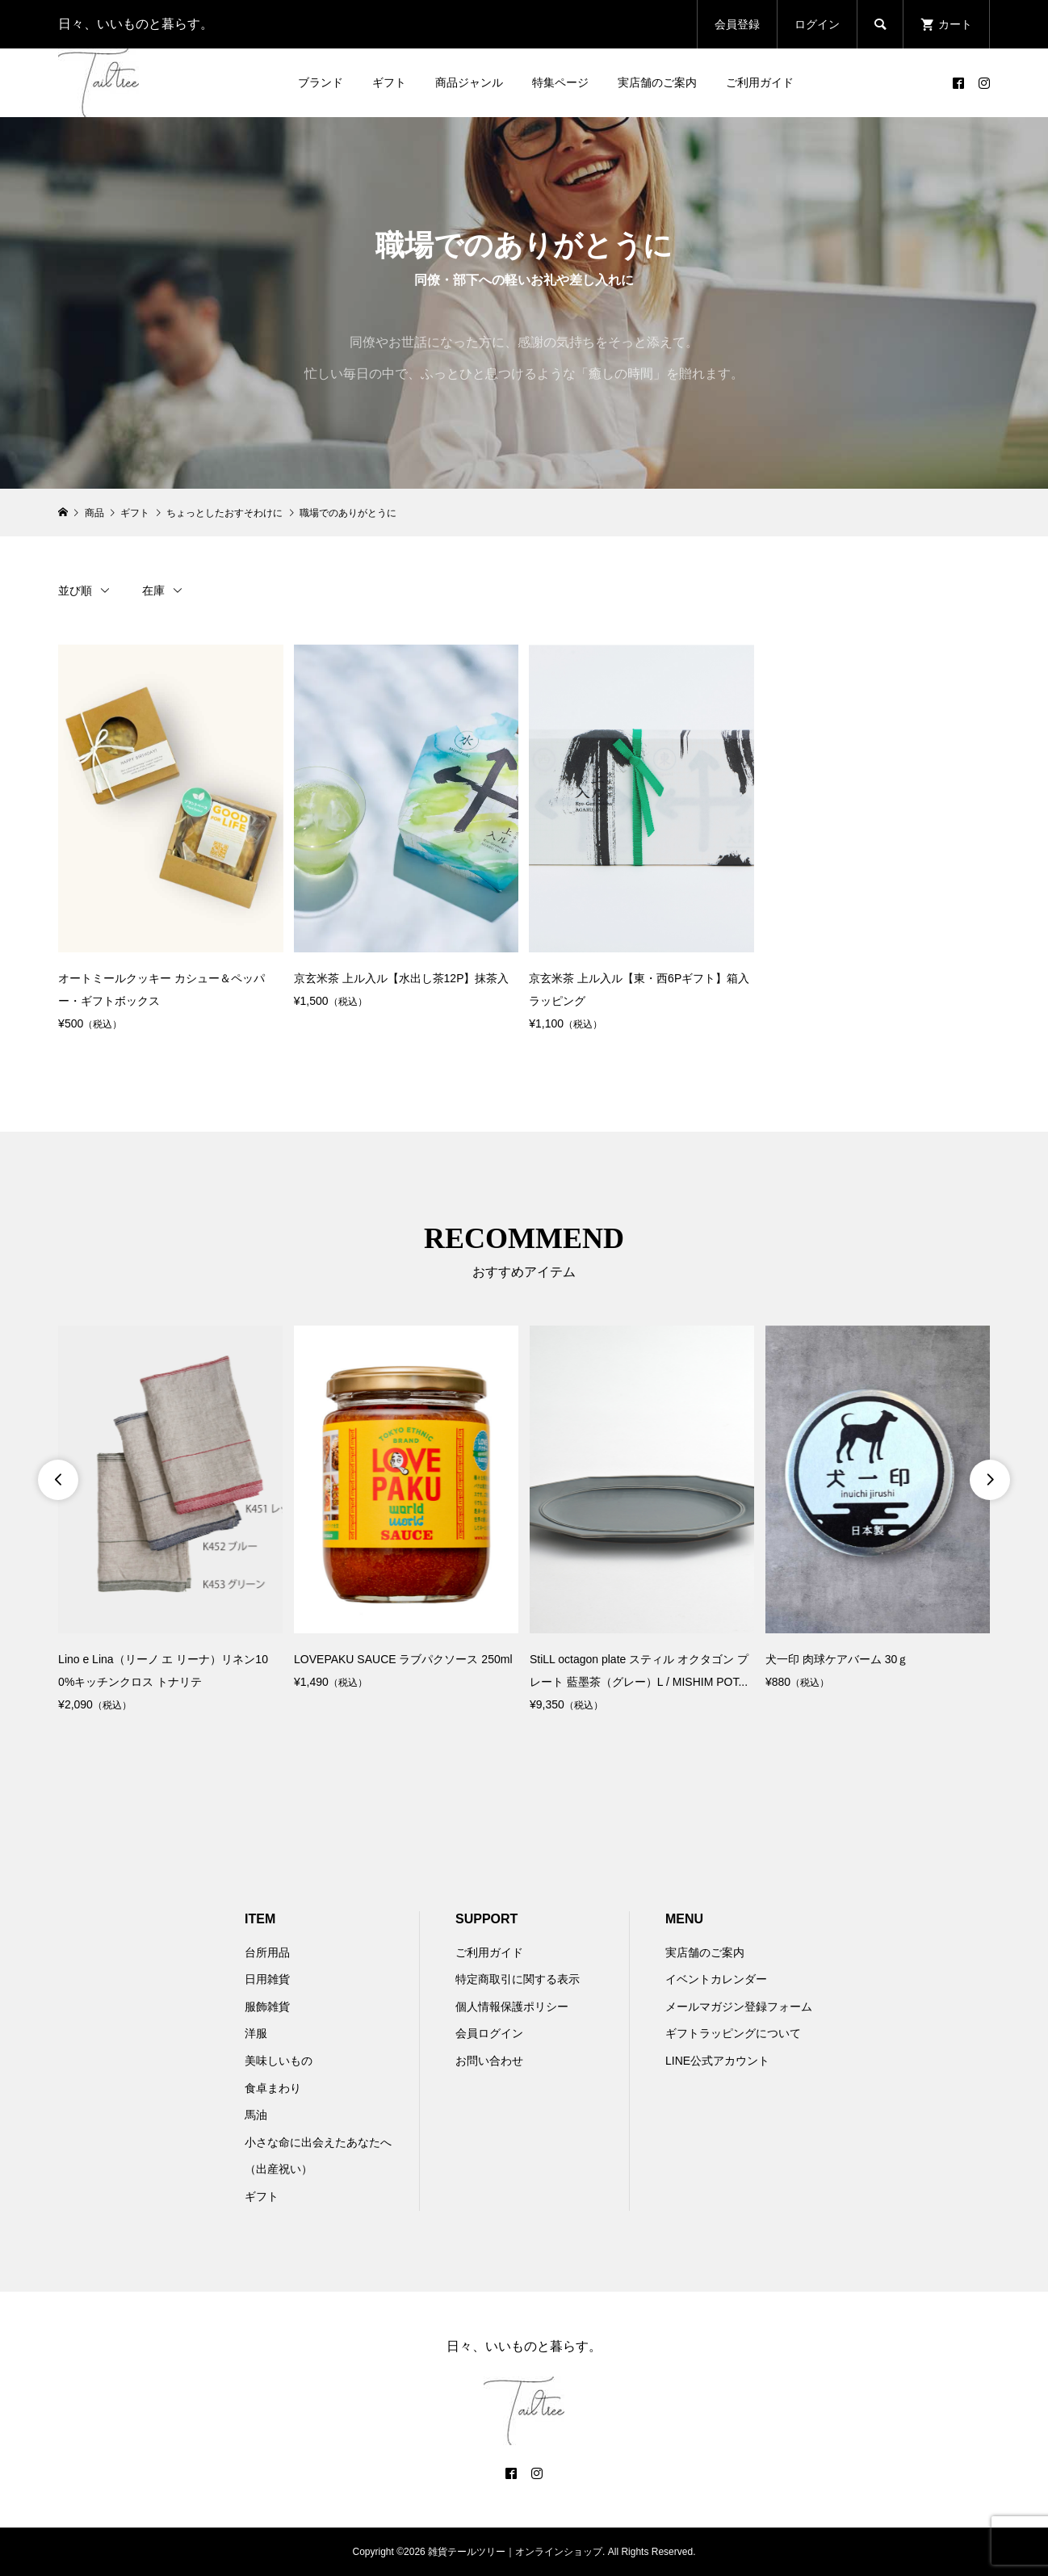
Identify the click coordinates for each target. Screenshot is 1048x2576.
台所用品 (267, 1952)
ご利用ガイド (760, 82)
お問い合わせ (489, 2060)
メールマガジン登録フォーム (738, 2006)
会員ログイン (489, 2033)
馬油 (256, 2114)
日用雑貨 (267, 1979)
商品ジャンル (469, 82)
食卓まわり (273, 2088)
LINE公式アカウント (717, 2060)
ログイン (817, 24)
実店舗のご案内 (657, 82)
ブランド (320, 82)
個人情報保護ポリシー (511, 2006)
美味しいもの (278, 2060)
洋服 (256, 2033)
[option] (170, 1520)
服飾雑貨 (267, 2006)
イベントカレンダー (716, 1979)
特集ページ (560, 82)
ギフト (389, 82)
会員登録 (737, 24)
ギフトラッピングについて (733, 2033)
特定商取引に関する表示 (517, 1979)
